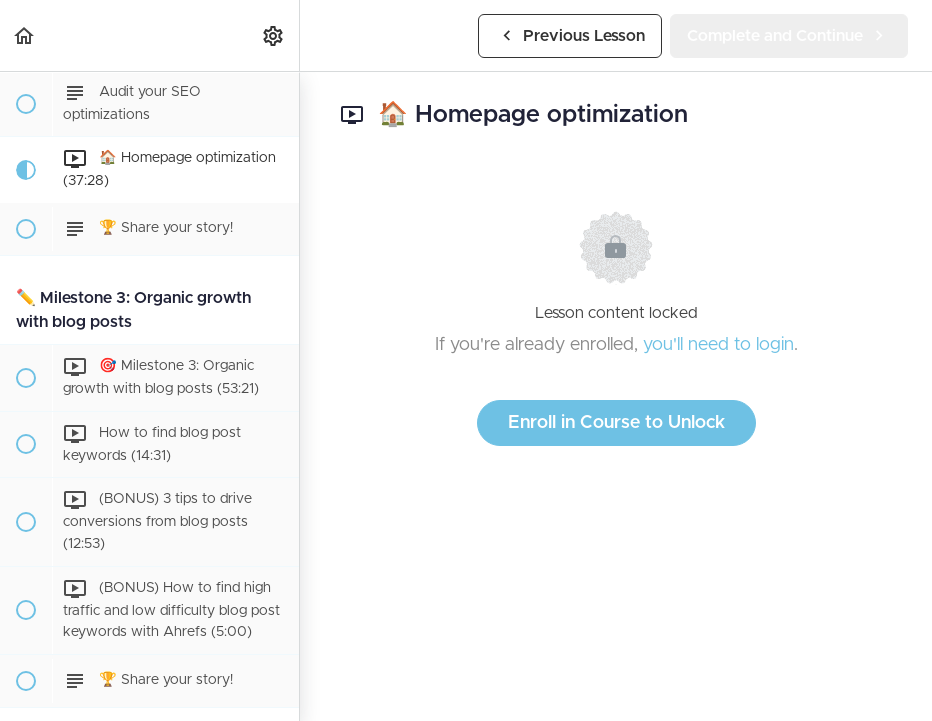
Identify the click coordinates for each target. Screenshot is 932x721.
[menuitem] (274, 35)
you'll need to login (718, 345)
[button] (25, 35)
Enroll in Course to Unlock (616, 423)
